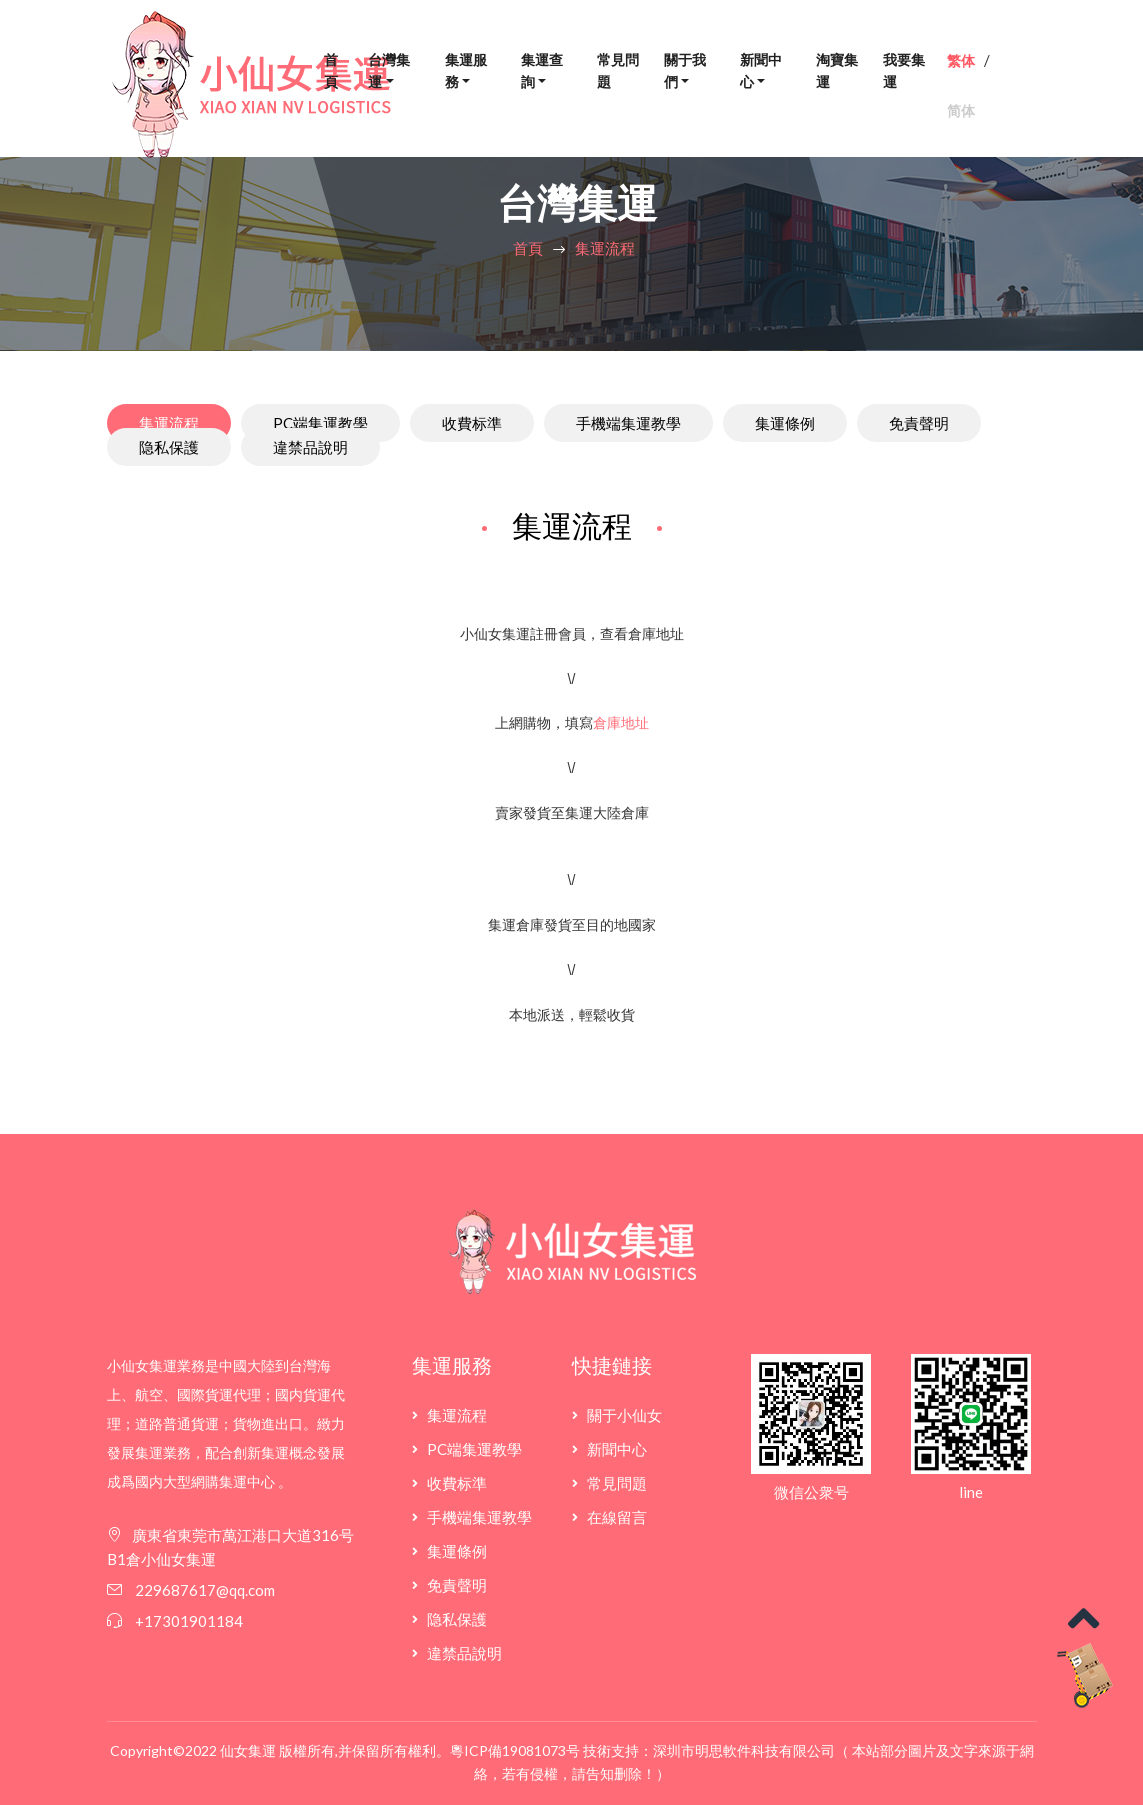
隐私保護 (169, 447)
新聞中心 (761, 71)
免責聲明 (919, 423)
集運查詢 (542, 71)
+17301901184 (189, 1621)
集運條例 (785, 423)
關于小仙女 (624, 1415)
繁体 (961, 61)
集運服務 (466, 71)
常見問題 (618, 71)
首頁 (331, 71)
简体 (961, 111)
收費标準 (472, 423)
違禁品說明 (310, 447)
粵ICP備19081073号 (515, 1750)
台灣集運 (389, 71)
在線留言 (617, 1517)
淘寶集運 (837, 71)
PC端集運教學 (320, 423)
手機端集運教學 (628, 423)
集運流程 (605, 248)
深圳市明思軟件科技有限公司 (744, 1750)
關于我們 (685, 71)
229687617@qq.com (203, 1590)
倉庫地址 (621, 723)
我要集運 (904, 71)
